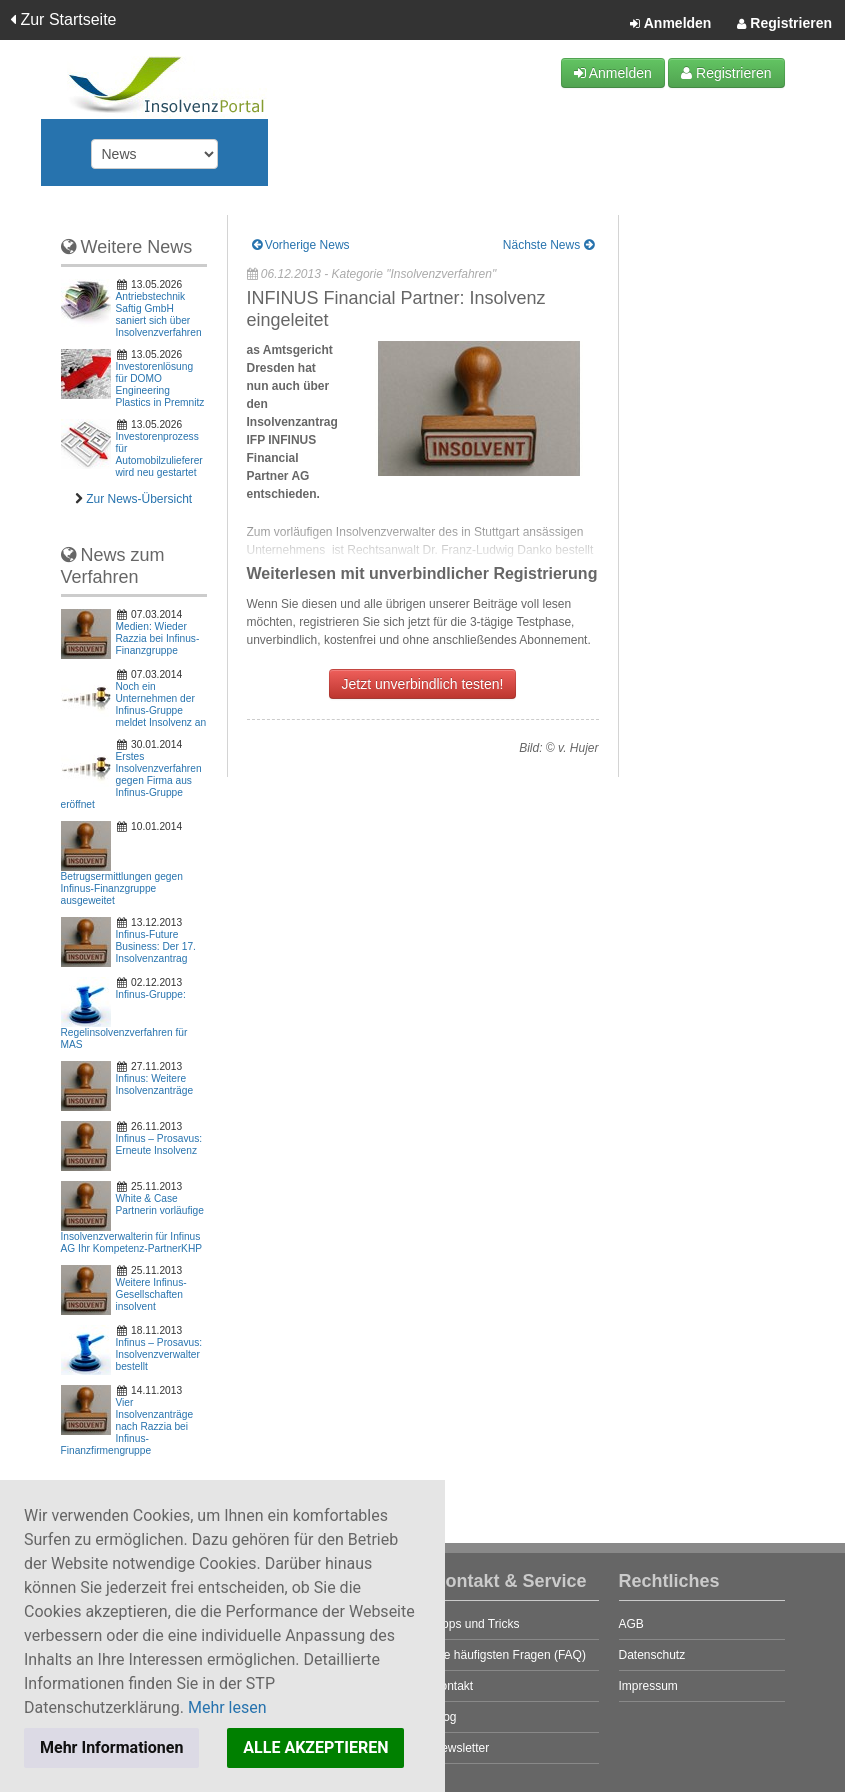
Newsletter (461, 1748)
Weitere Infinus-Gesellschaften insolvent (151, 1294)
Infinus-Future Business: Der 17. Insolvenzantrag (156, 946)
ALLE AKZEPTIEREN (315, 1747)
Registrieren (784, 24)
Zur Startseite (63, 19)
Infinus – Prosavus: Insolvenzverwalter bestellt (159, 1354)
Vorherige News (301, 245)
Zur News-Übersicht (139, 499)
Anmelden (670, 24)
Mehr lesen (227, 1707)
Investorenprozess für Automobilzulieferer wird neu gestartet (159, 454)
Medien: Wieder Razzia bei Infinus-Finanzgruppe (158, 638)
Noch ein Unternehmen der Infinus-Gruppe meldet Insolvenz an (161, 704)
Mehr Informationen (111, 1747)
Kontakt (453, 1686)
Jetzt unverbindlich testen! (423, 684)
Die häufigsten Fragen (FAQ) (509, 1655)
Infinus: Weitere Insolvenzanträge (155, 1084)
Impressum (648, 1686)
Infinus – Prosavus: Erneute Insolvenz (159, 1144)
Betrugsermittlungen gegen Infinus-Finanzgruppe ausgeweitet (122, 888)
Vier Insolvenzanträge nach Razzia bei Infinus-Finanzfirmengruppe (127, 1426)
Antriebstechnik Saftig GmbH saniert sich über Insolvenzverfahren (159, 314)
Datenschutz (652, 1655)
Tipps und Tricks (476, 1624)
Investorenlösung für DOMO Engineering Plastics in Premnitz (160, 384)
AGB (631, 1624)
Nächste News (548, 245)
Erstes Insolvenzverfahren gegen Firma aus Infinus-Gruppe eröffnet (131, 780)
